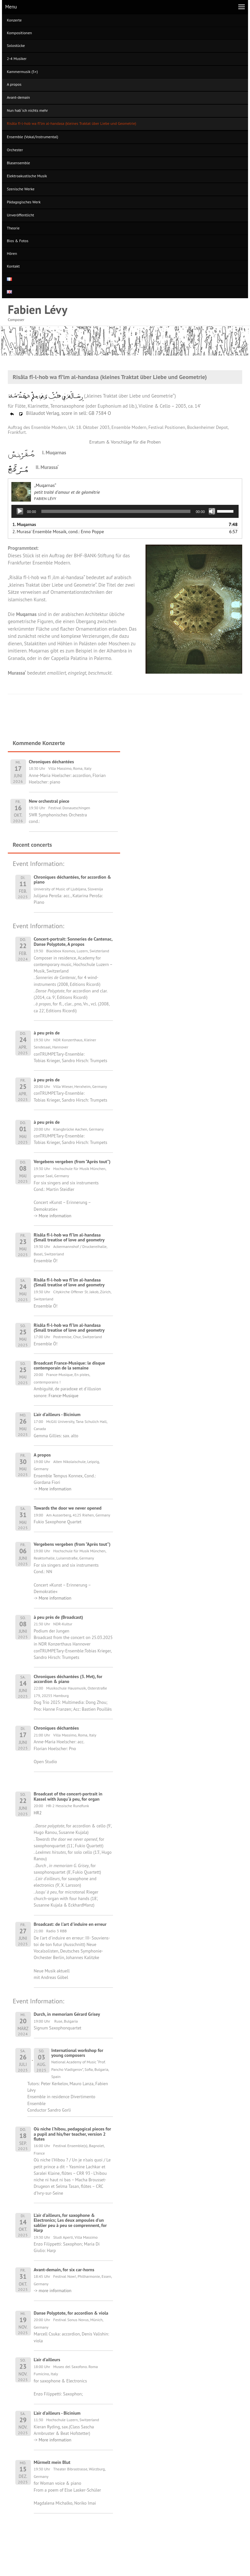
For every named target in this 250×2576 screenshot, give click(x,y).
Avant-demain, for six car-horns (64, 2270)
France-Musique (63, 1395)
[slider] (116, 511)
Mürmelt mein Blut (52, 2462)
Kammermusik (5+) (22, 71)
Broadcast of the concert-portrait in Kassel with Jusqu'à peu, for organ (68, 1796)
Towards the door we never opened (68, 1508)
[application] (125, 511)
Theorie (13, 228)
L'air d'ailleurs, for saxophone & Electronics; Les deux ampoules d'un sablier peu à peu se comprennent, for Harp (70, 2222)
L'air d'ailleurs (47, 2360)
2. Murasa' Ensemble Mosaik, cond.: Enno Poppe (58, 531)
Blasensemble (18, 162)
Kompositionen (19, 32)
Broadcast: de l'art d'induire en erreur (70, 1924)
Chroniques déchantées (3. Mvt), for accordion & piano (68, 1679)
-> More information (53, 1216)
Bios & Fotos (17, 240)
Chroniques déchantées (56, 1728)
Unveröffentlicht (20, 214)
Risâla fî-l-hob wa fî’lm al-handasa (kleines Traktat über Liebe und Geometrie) (71, 123)
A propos (14, 84)
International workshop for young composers (77, 2052)
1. (24, 524)
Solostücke (16, 45)
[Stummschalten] (212, 511)
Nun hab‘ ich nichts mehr (27, 110)
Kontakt (13, 266)
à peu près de (47, 1033)
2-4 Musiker (17, 58)
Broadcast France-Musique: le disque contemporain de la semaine (69, 1365)
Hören (12, 253)
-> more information (53, 2290)
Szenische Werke (21, 188)
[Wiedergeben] (20, 511)
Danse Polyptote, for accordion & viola (71, 2313)
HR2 (38, 1813)
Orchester (15, 149)
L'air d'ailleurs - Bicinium (57, 1414)
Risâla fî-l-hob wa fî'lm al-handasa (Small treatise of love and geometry (69, 1237)
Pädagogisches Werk (24, 201)
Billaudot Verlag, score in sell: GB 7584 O (60, 413)
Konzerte (14, 20)
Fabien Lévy (37, 309)
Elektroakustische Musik (27, 175)
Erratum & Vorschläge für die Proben (124, 442)
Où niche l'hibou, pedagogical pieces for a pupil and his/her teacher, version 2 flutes (72, 2134)
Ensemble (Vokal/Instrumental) (32, 136)
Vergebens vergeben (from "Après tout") (72, 1161)
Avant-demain (18, 97)
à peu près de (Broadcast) (58, 1617)
